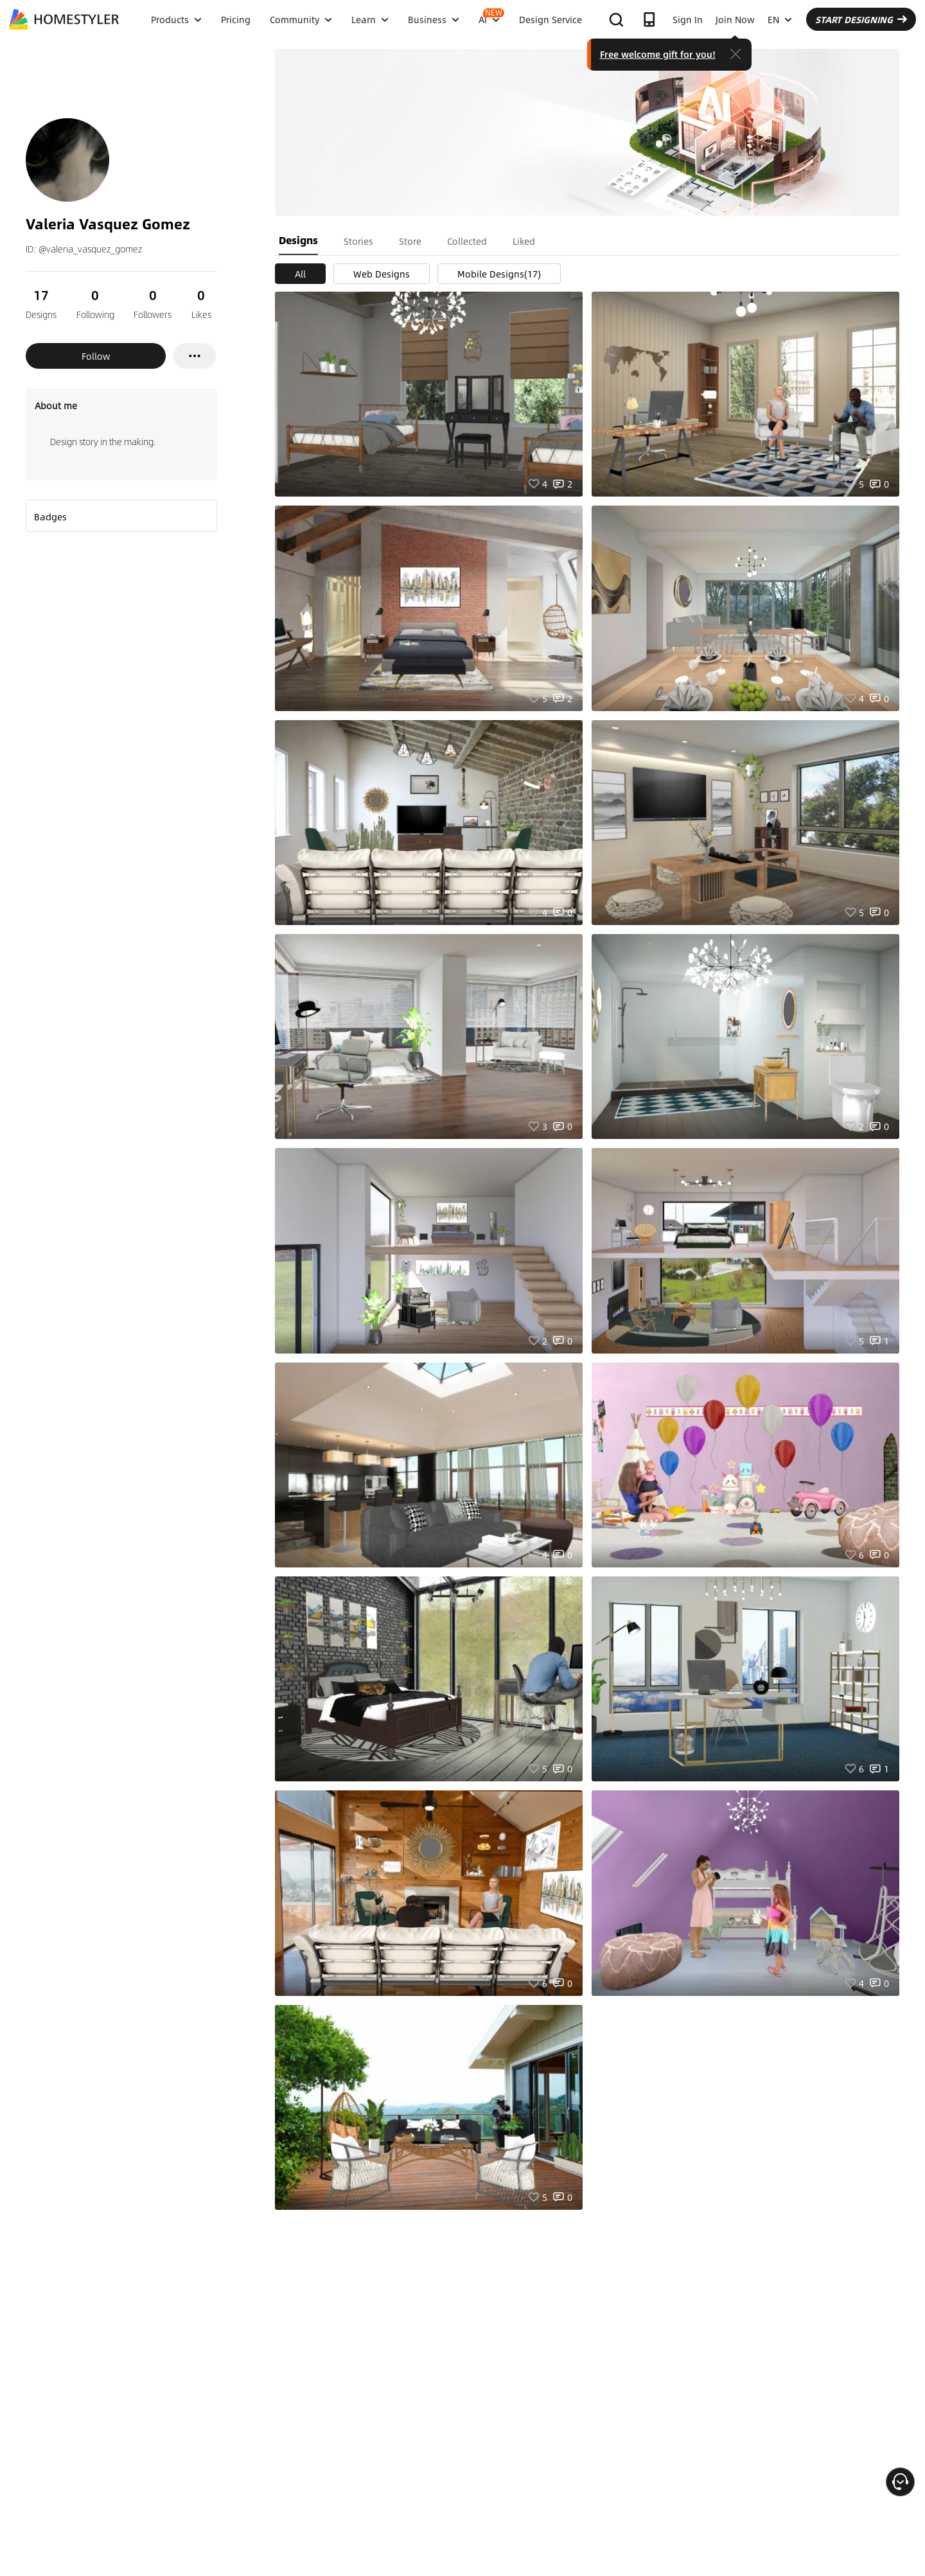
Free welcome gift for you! (658, 54)
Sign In (688, 19)
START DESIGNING (861, 19)
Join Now (735, 19)
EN (780, 19)
